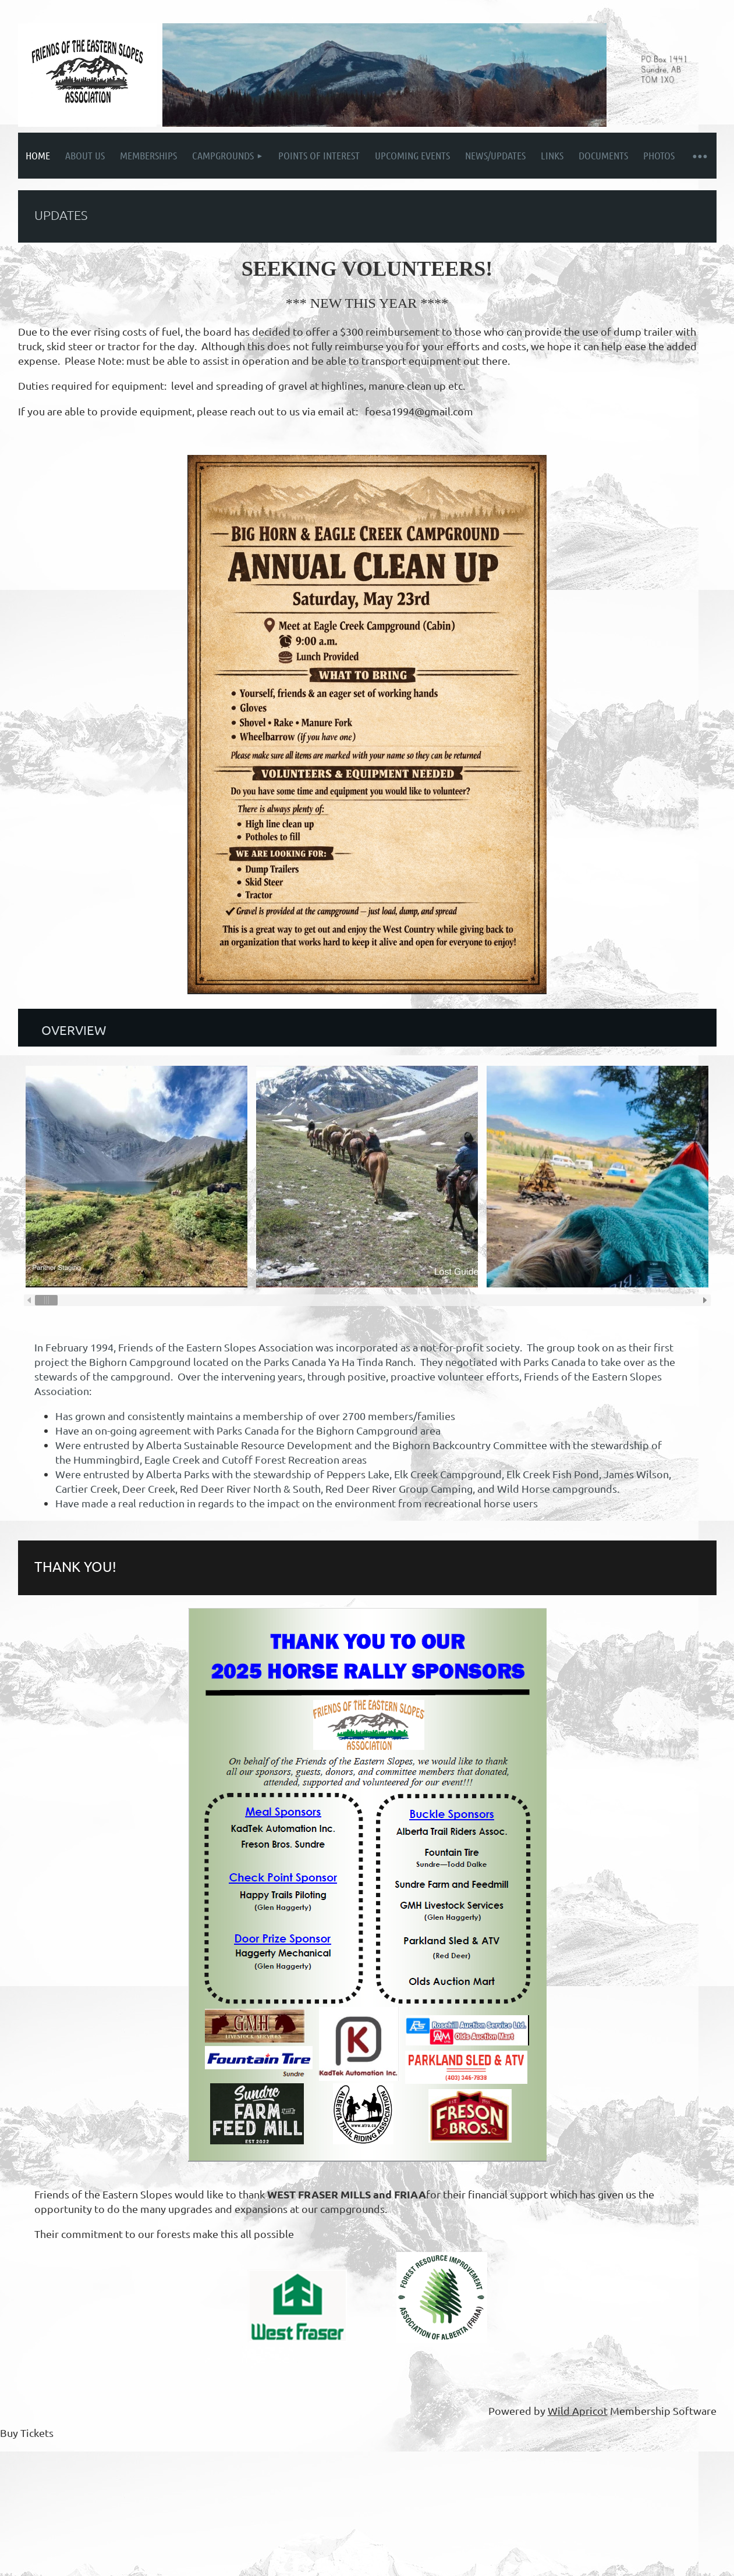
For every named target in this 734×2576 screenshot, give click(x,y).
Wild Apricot (578, 2410)
